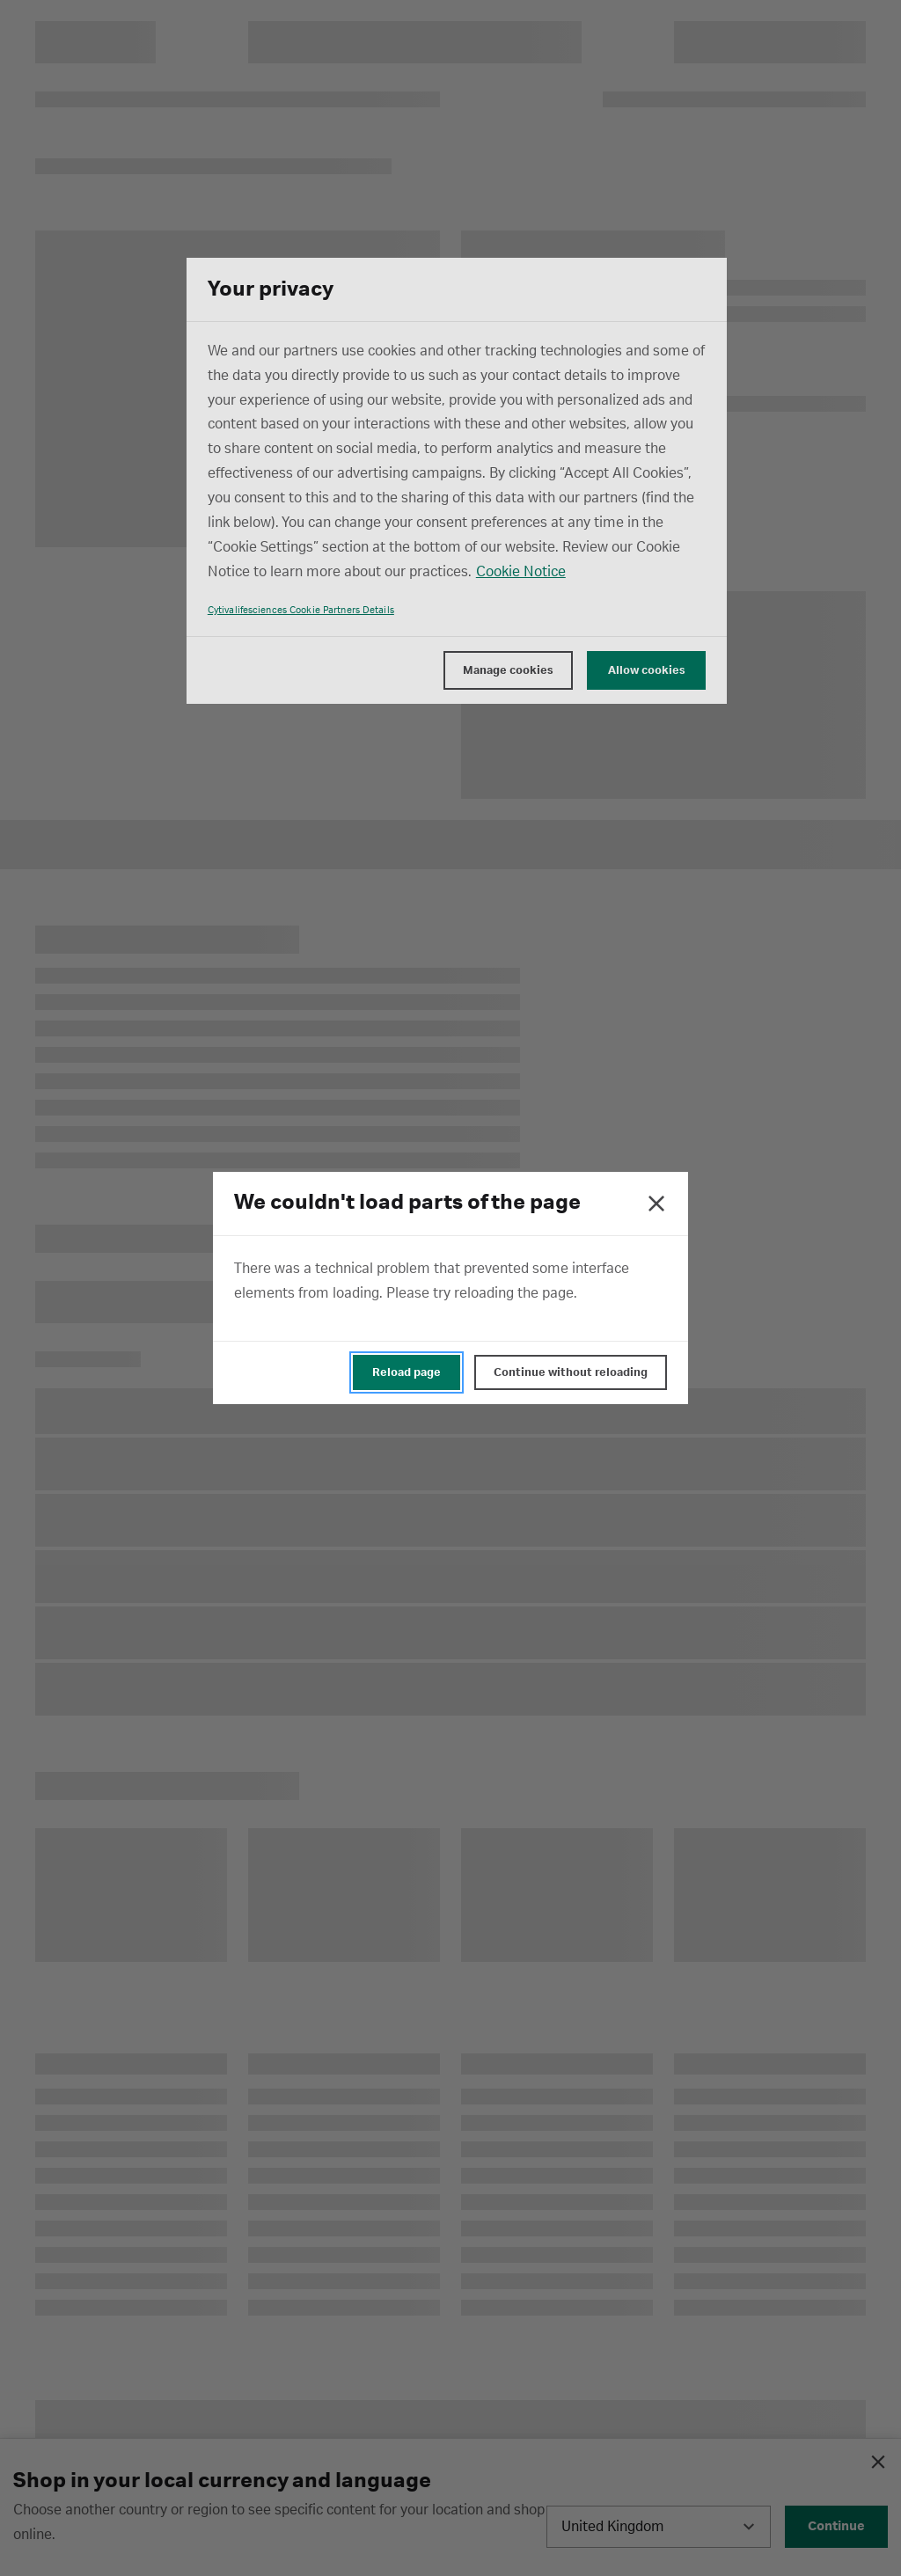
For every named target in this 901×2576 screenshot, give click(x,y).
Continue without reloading (571, 1372)
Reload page (406, 1372)
